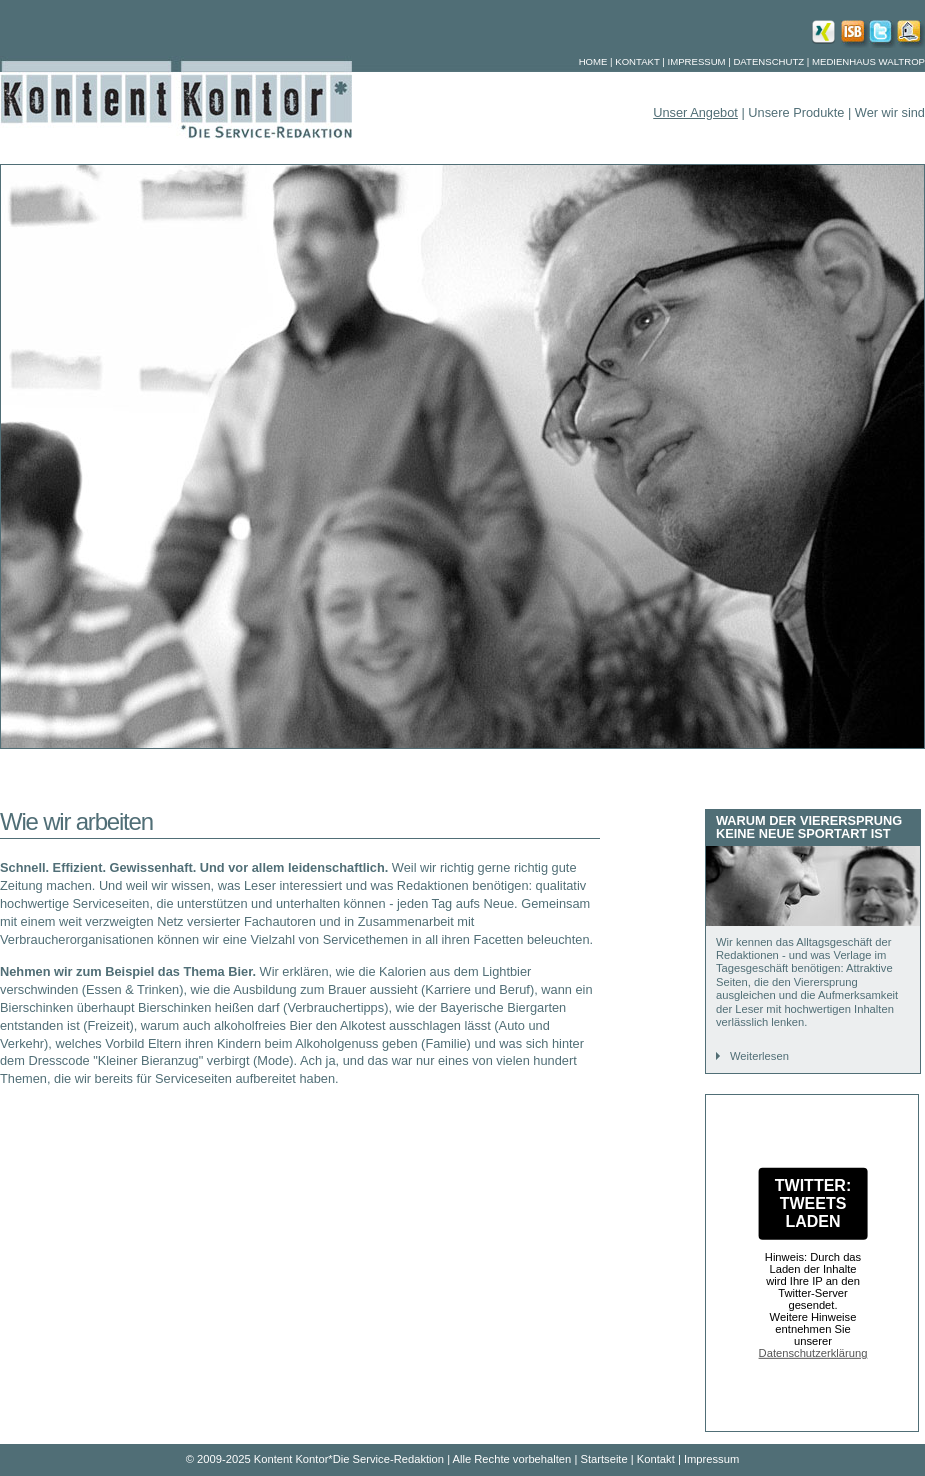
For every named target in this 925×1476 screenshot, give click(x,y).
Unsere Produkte (798, 112)
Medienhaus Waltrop (868, 61)
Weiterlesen (759, 1056)
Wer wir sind (890, 112)
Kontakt (637, 61)
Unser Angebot (695, 112)
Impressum (697, 61)
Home (593, 61)
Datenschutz (768, 61)
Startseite (603, 1459)
